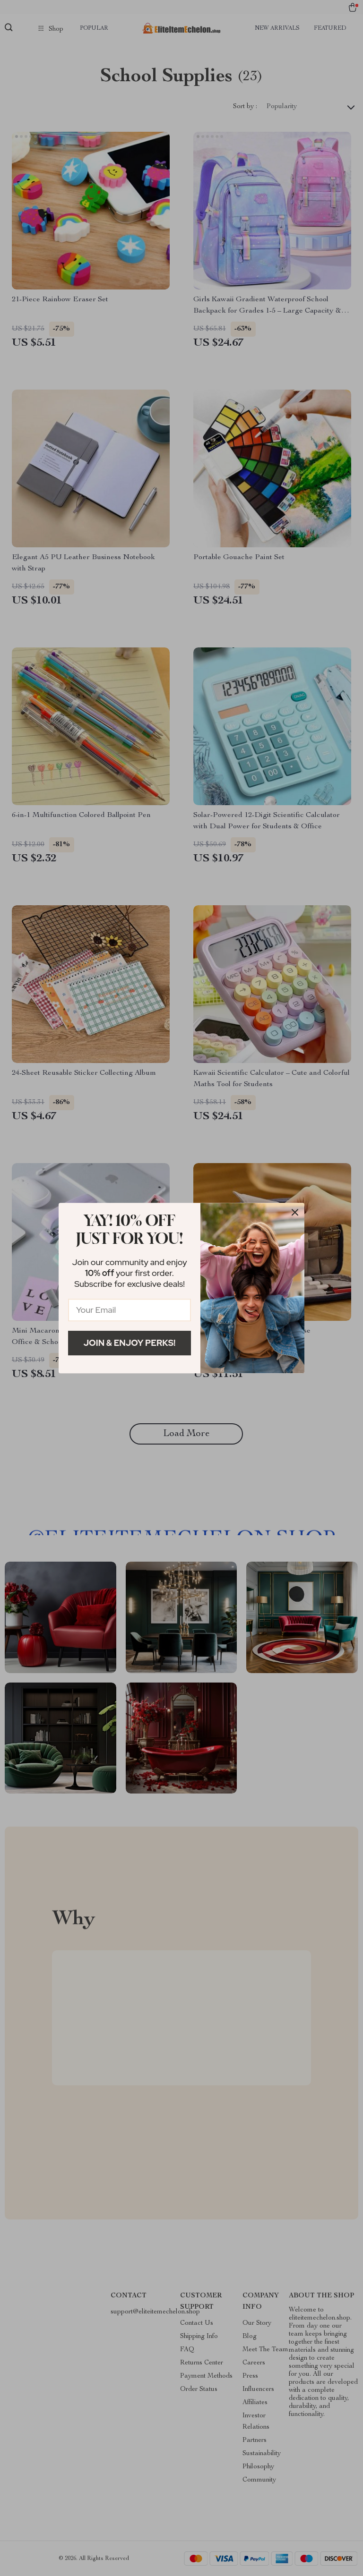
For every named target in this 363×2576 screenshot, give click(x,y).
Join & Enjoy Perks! (130, 1342)
